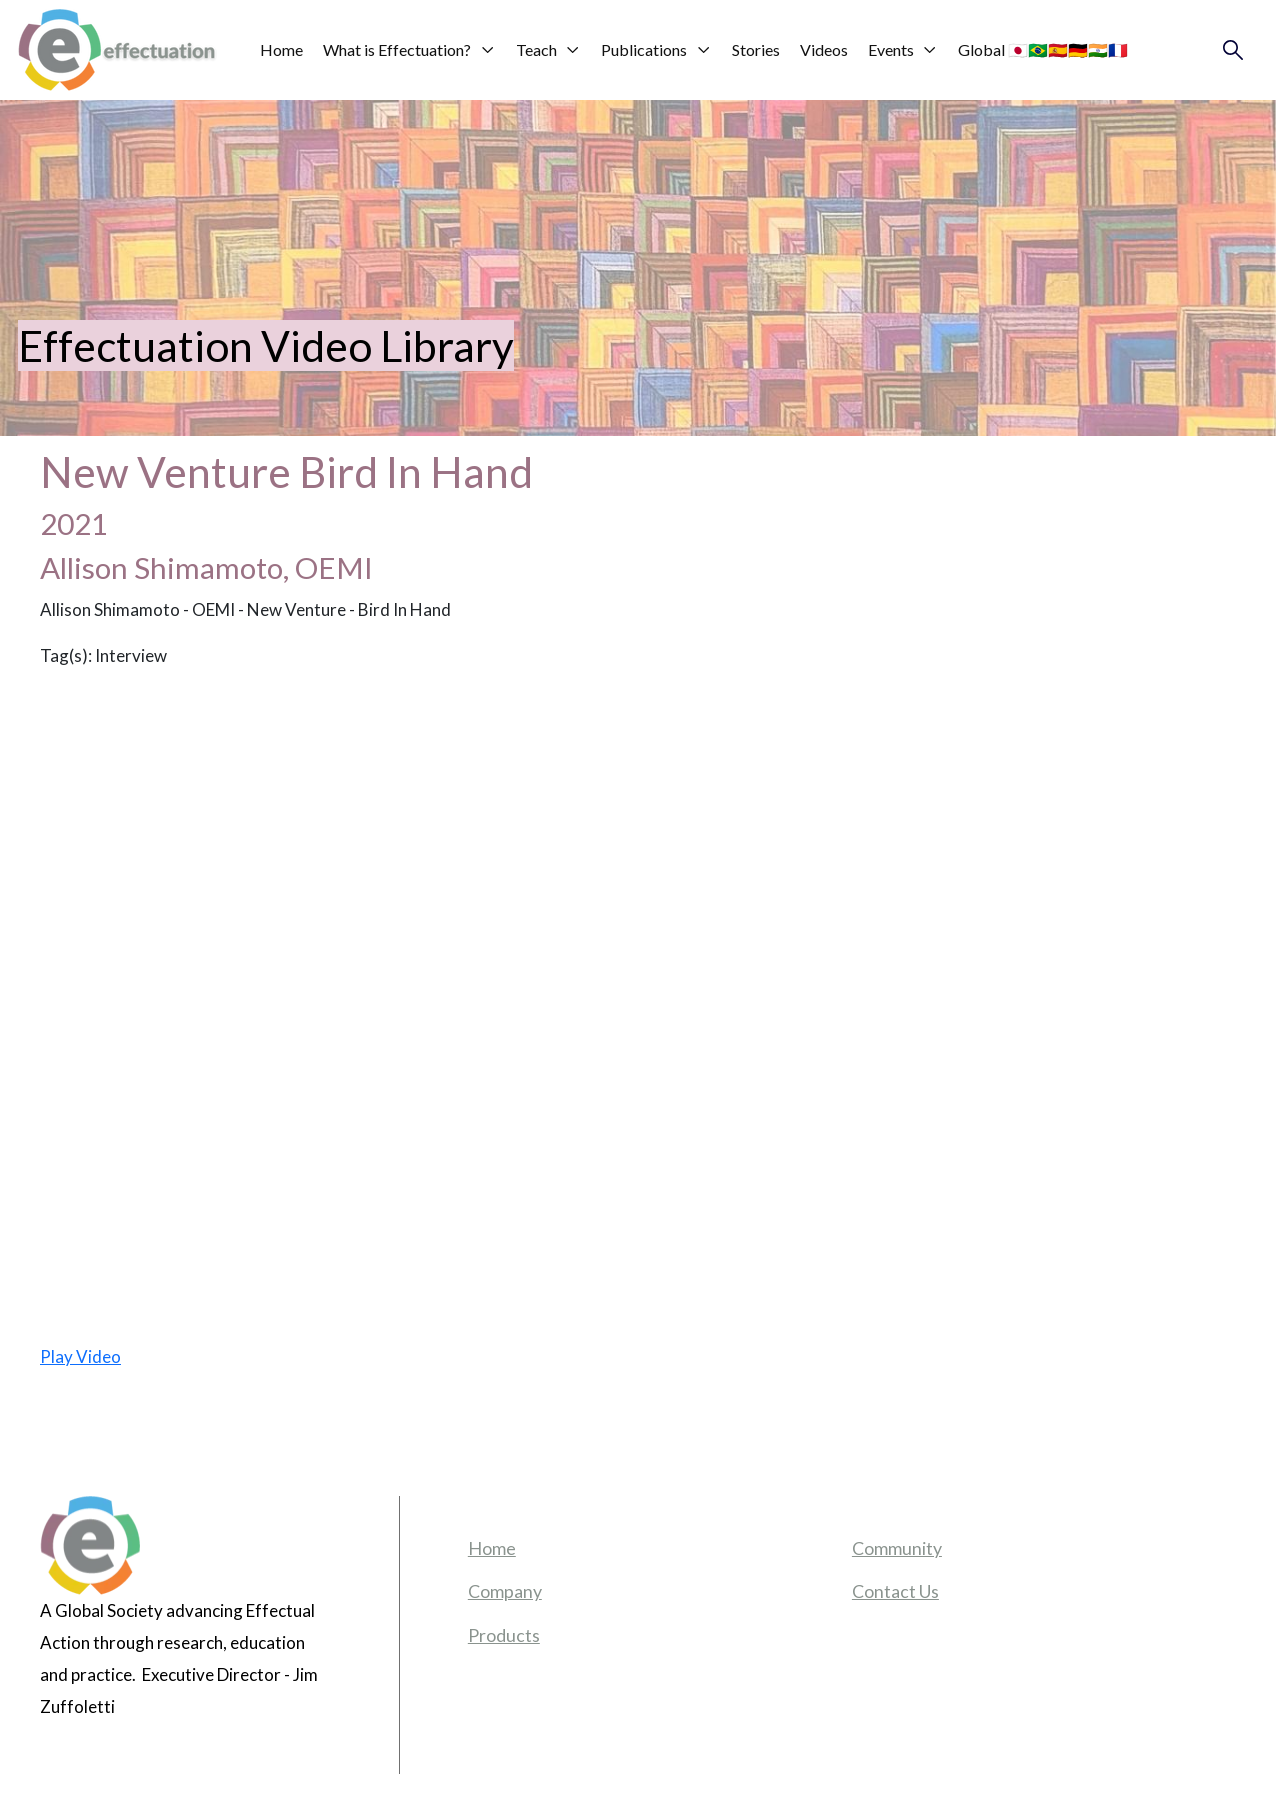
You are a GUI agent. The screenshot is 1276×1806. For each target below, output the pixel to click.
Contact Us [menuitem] (895, 1591)
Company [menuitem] (505, 1591)
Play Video (80, 1356)
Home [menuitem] (492, 1548)
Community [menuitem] (897, 1548)
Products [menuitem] (504, 1635)
